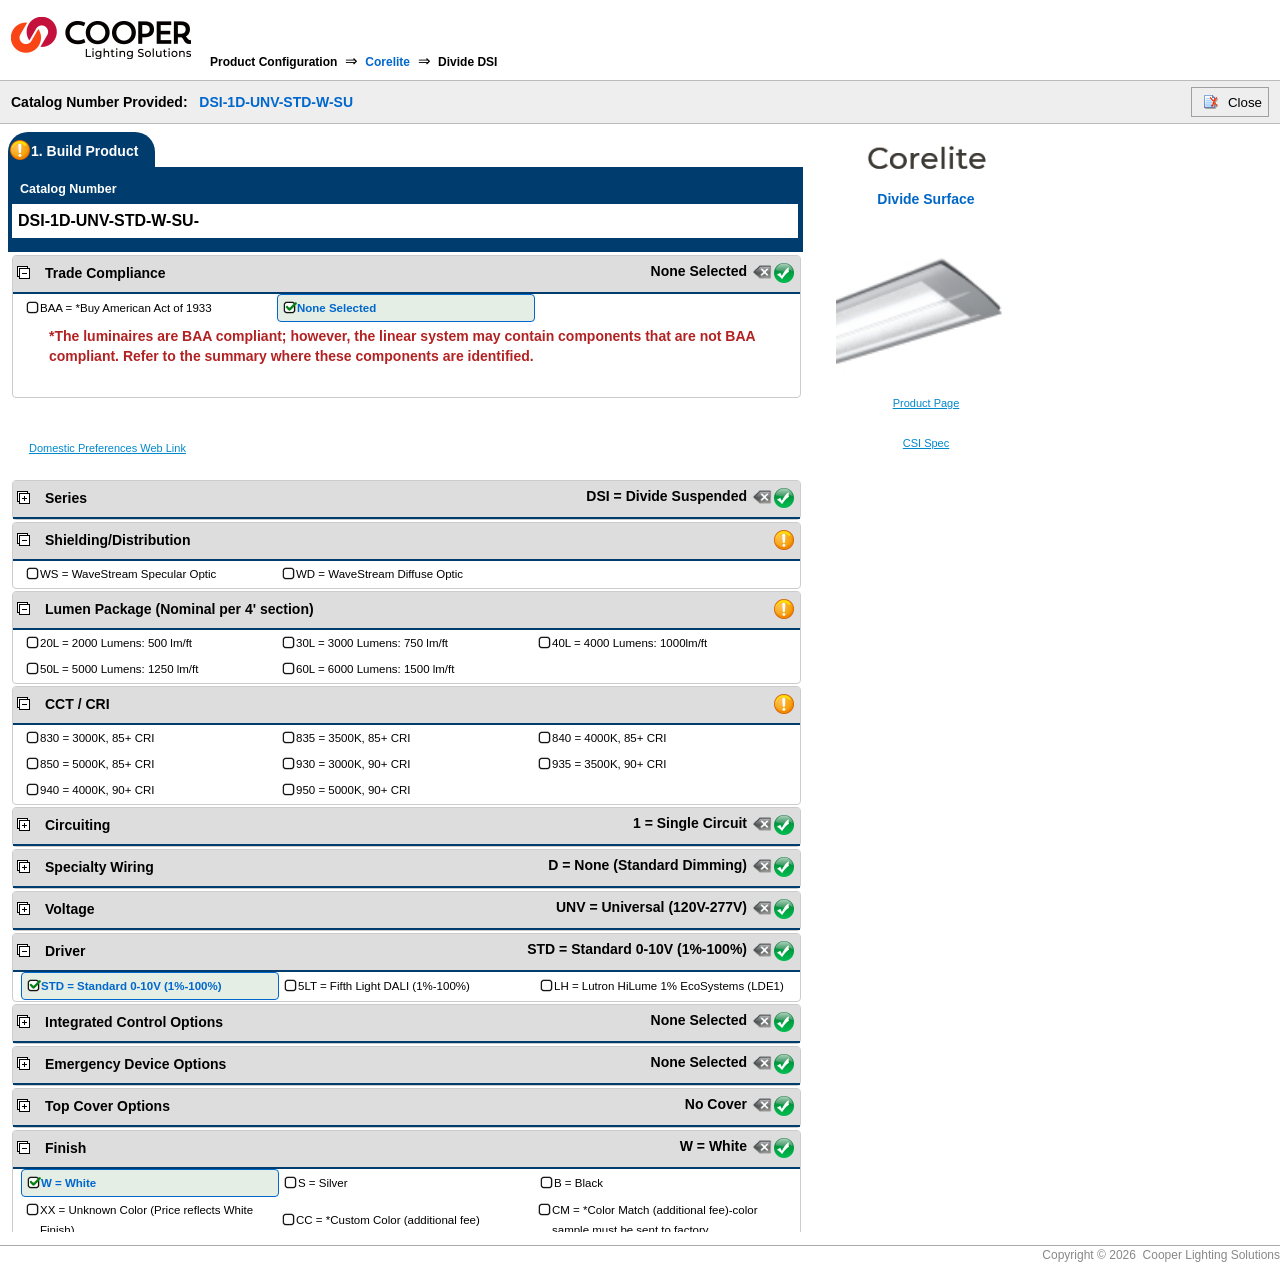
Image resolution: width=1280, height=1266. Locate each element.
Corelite (387, 62)
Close (1245, 102)
